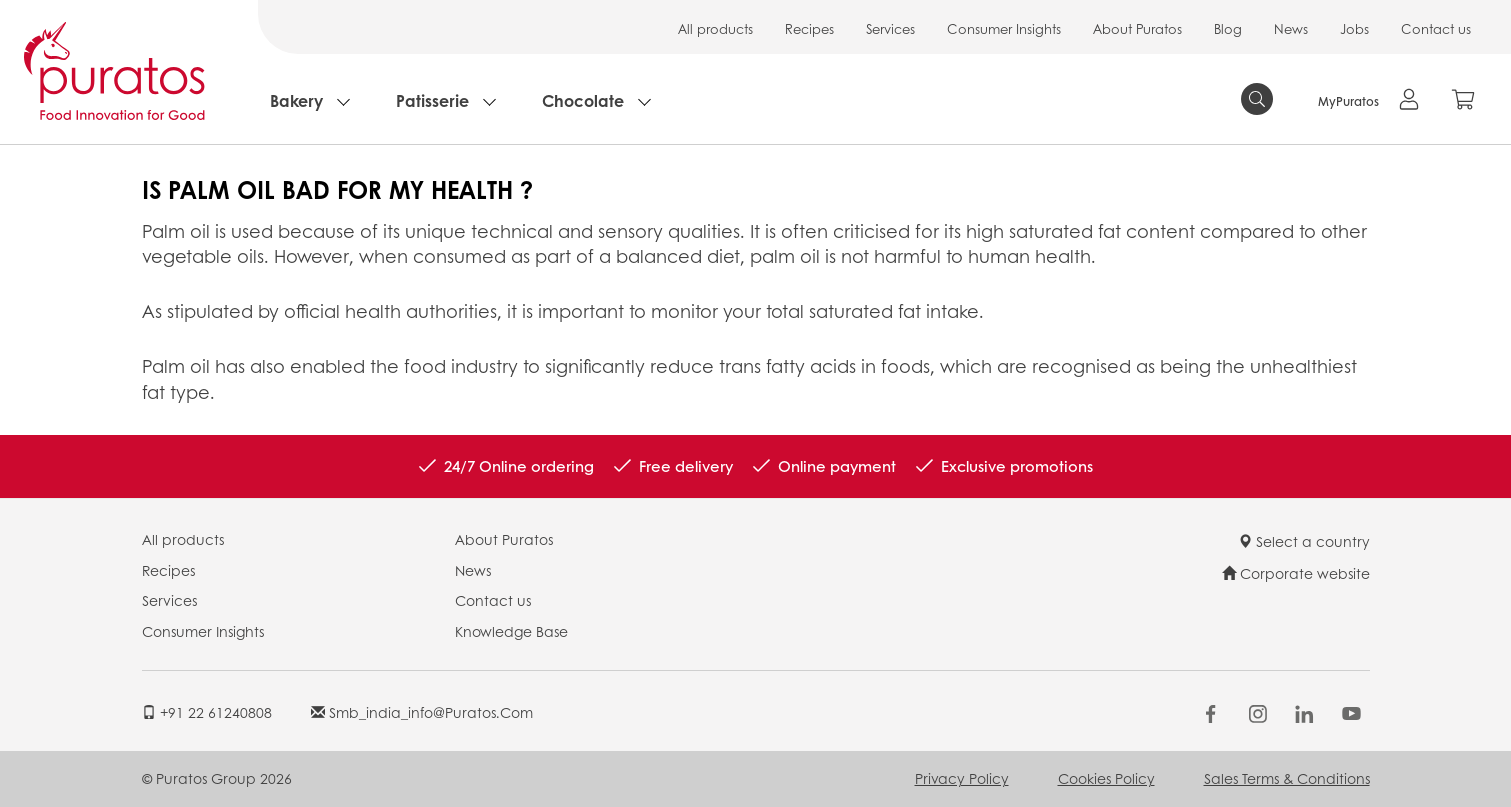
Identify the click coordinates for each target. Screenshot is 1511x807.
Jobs (1354, 28)
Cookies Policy (1106, 778)
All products (715, 28)
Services (890, 28)
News (1291, 28)
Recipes (809, 28)
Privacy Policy (962, 778)
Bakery (296, 100)
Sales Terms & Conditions (1287, 778)
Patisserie (432, 100)
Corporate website (1296, 573)
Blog (1228, 28)
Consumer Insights (1004, 28)
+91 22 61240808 (207, 712)
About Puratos (1137, 28)
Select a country (1304, 541)
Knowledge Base (511, 631)
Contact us (1436, 28)
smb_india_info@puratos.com (422, 712)
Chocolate (583, 100)
